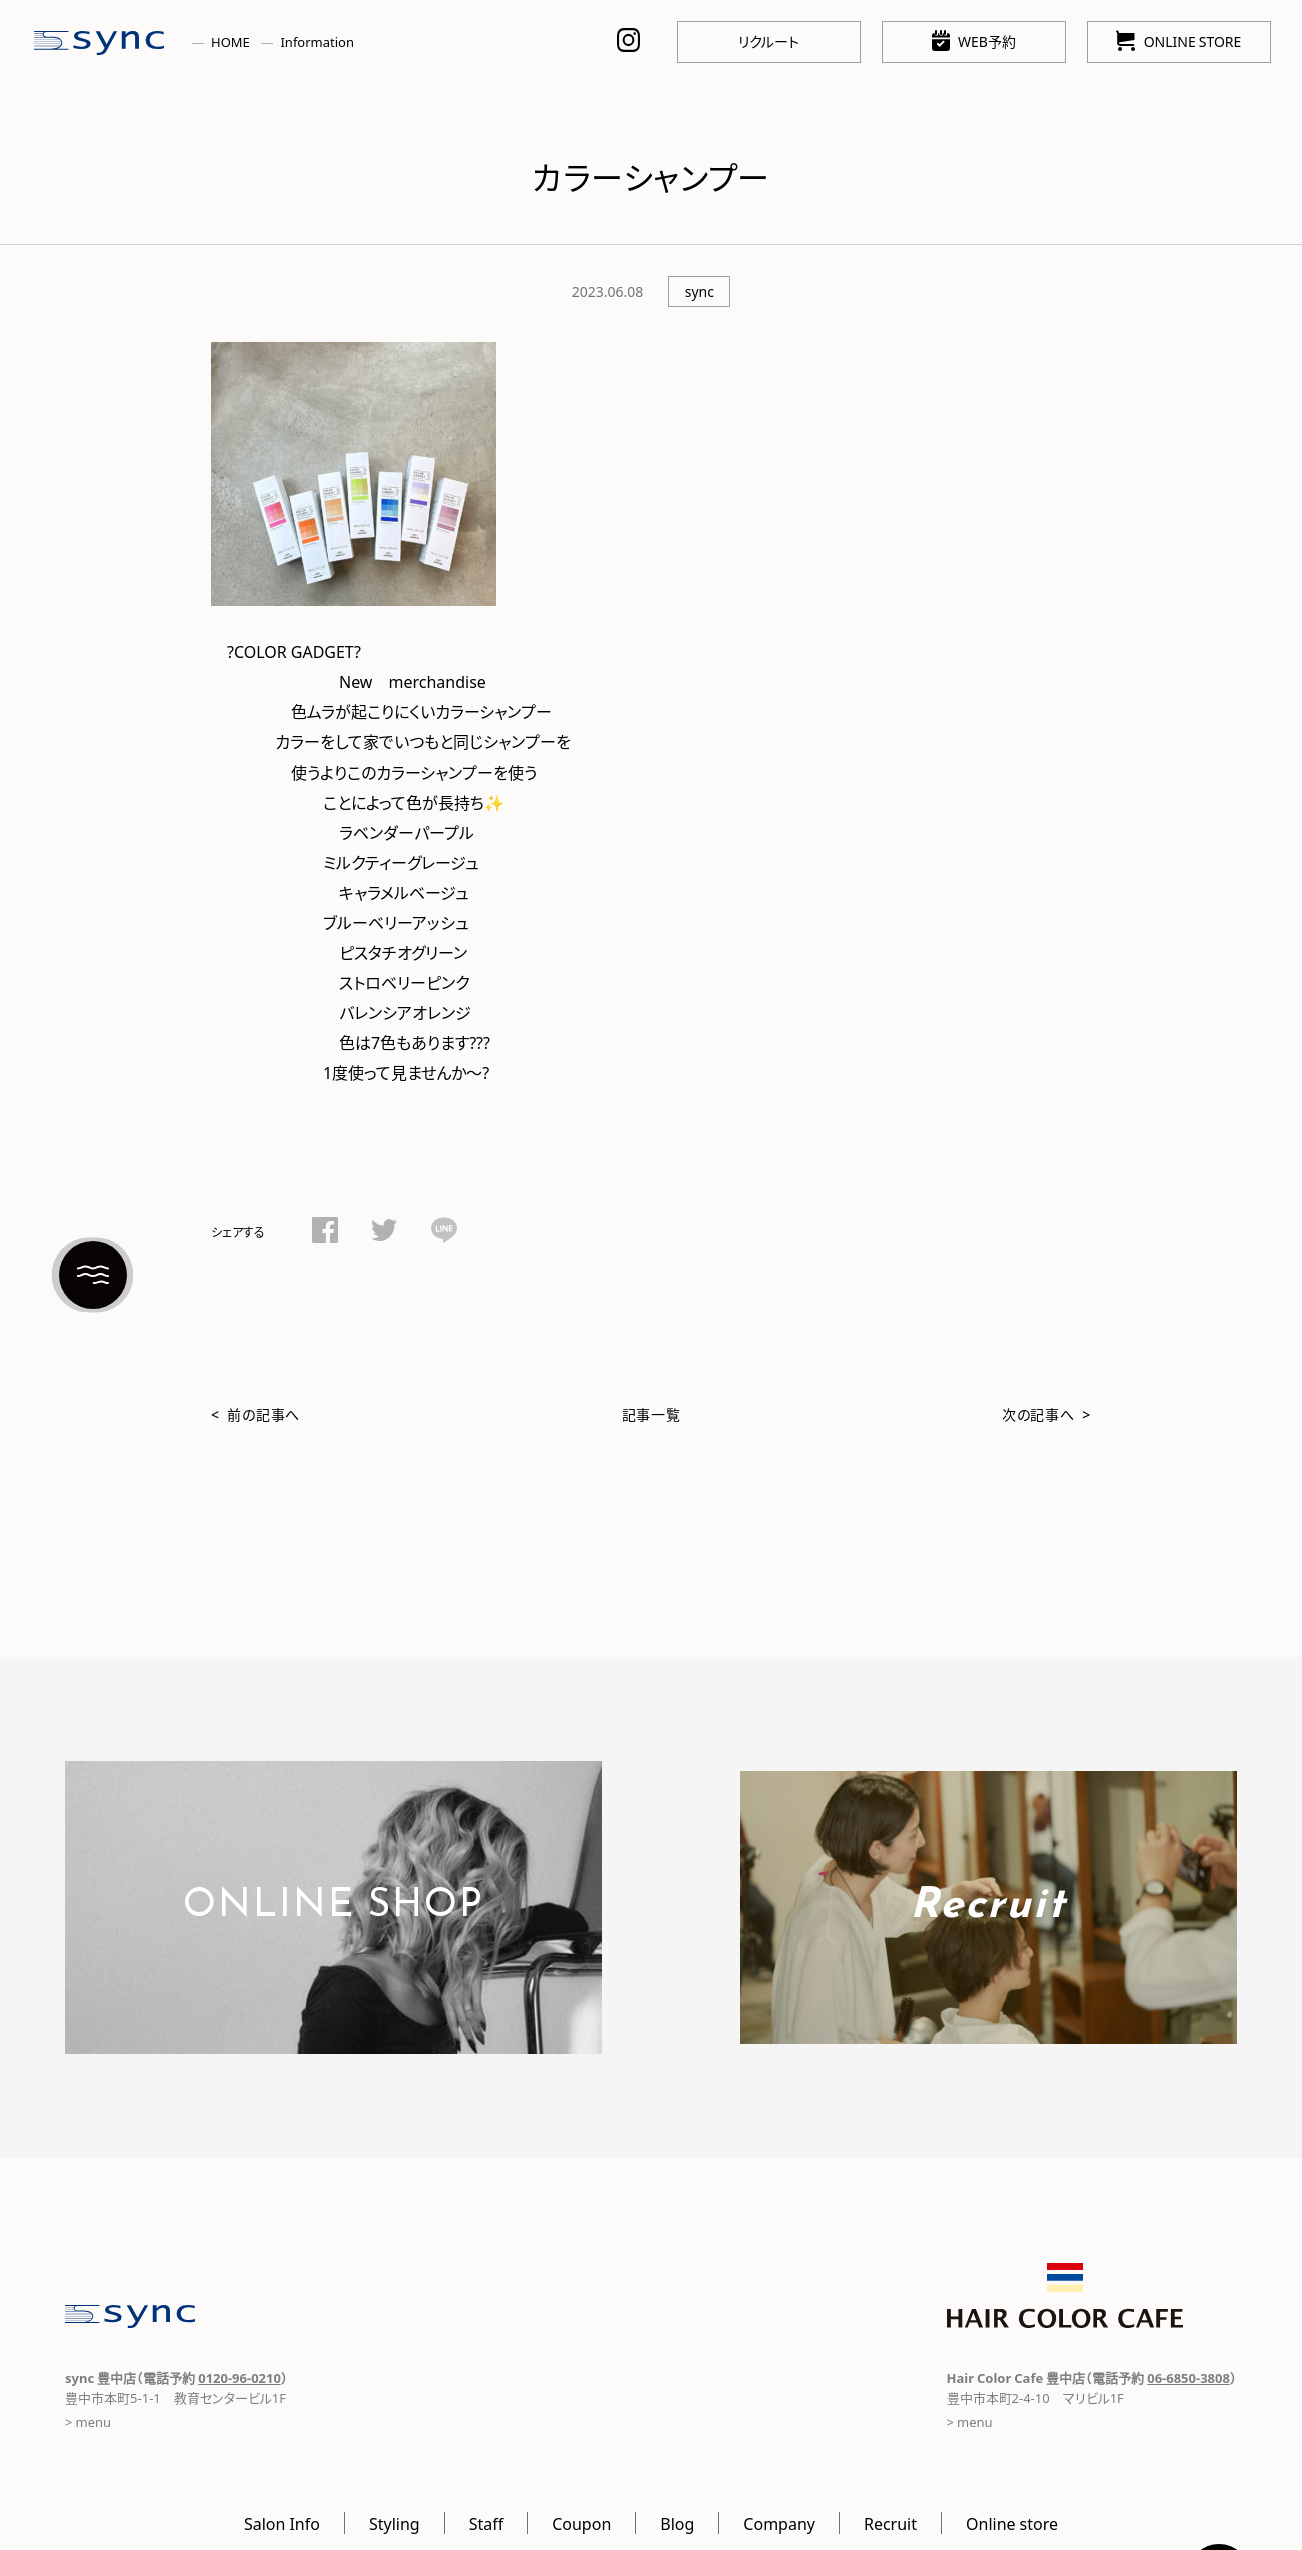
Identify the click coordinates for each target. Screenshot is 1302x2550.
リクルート (768, 41)
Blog (677, 2523)
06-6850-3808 (1188, 2377)
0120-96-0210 (239, 2377)
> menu (88, 2421)
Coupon (581, 2523)
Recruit (890, 2523)
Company (779, 2523)
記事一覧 (651, 1414)
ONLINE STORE (1178, 40)
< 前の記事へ (255, 1414)
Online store (1012, 2523)
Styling (394, 2523)
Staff (486, 2523)
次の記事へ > (1046, 1414)
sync (699, 291)
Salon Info (282, 2523)
